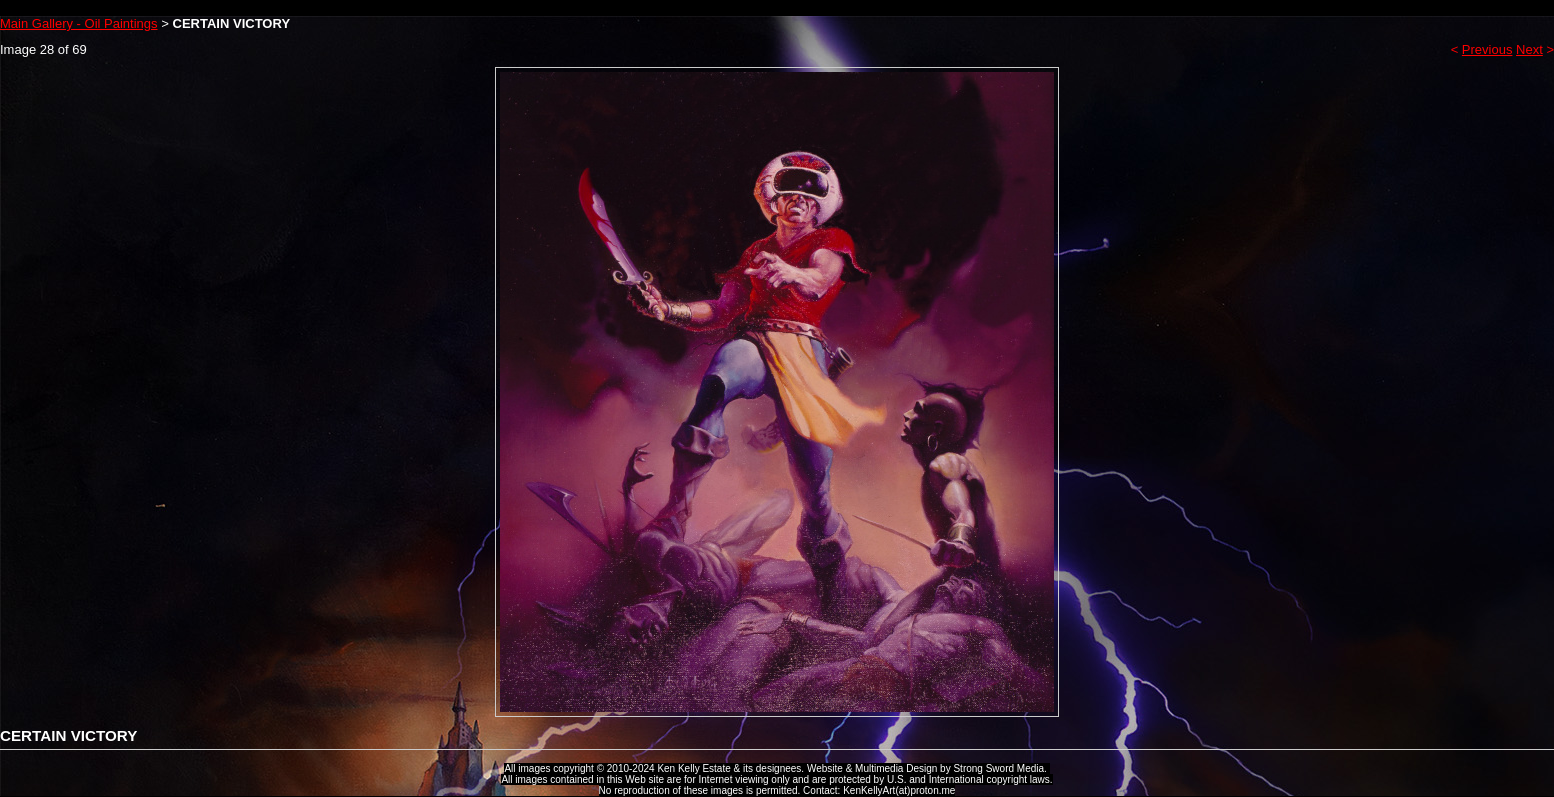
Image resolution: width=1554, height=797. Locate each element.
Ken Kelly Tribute (777, 8)
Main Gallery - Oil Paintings (79, 23)
